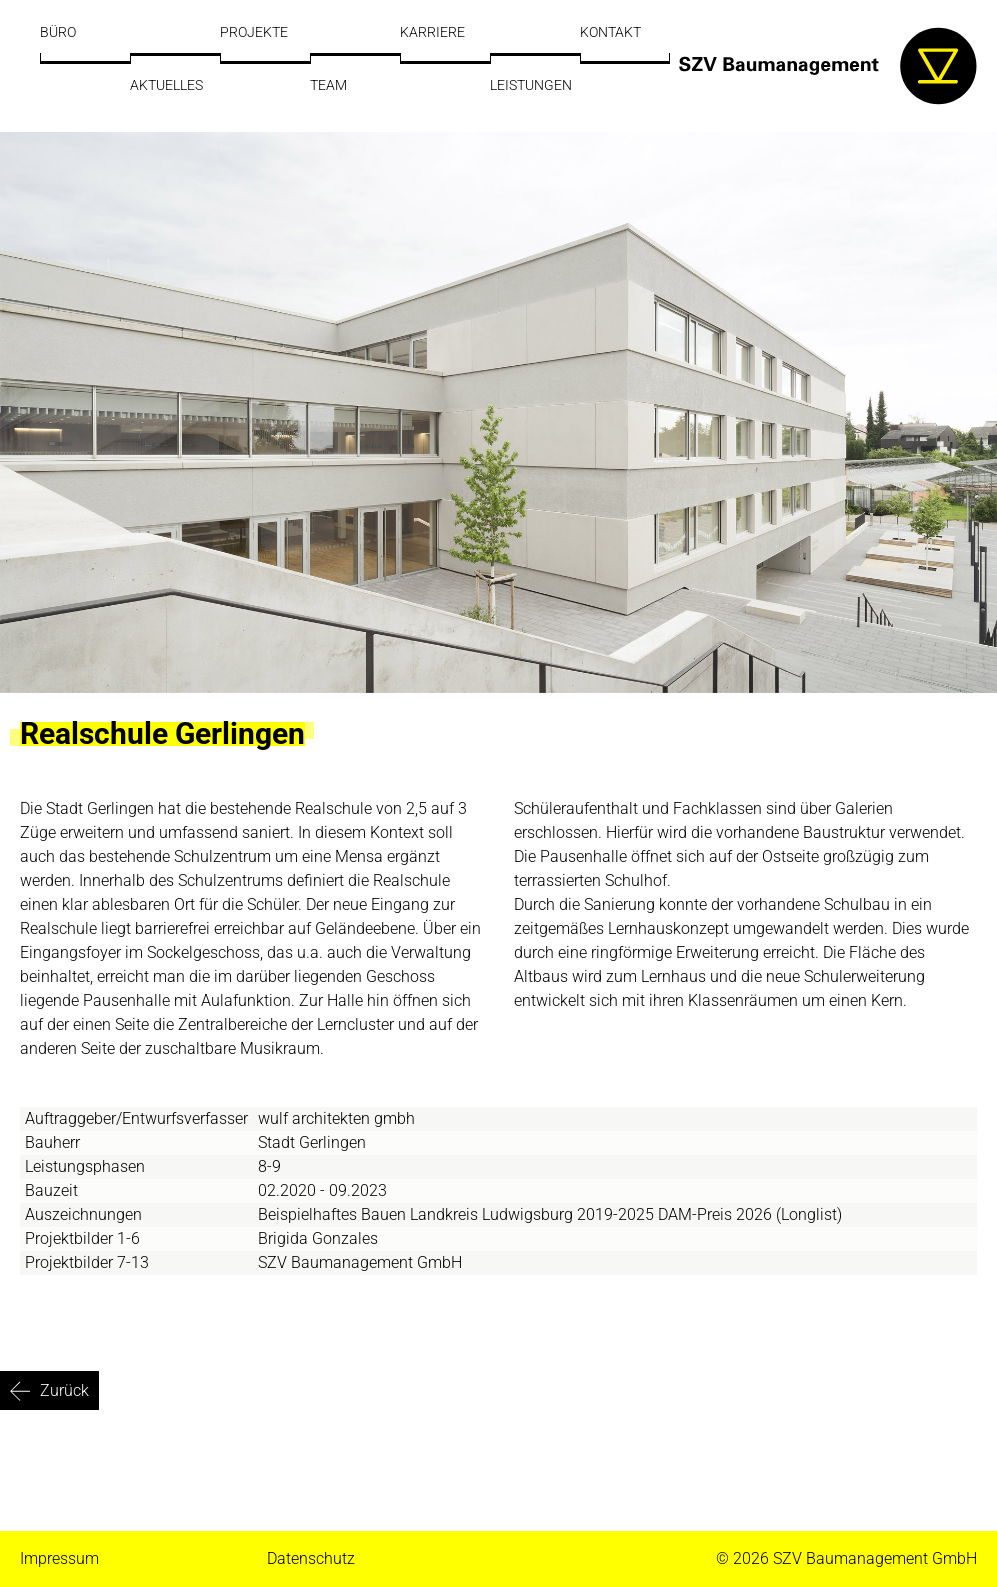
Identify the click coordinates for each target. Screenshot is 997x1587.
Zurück (64, 1390)
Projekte (254, 32)
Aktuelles (166, 85)
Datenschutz (311, 1558)
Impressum (59, 1558)
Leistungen (531, 85)
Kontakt (610, 32)
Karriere (432, 32)
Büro (58, 32)
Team (328, 85)
